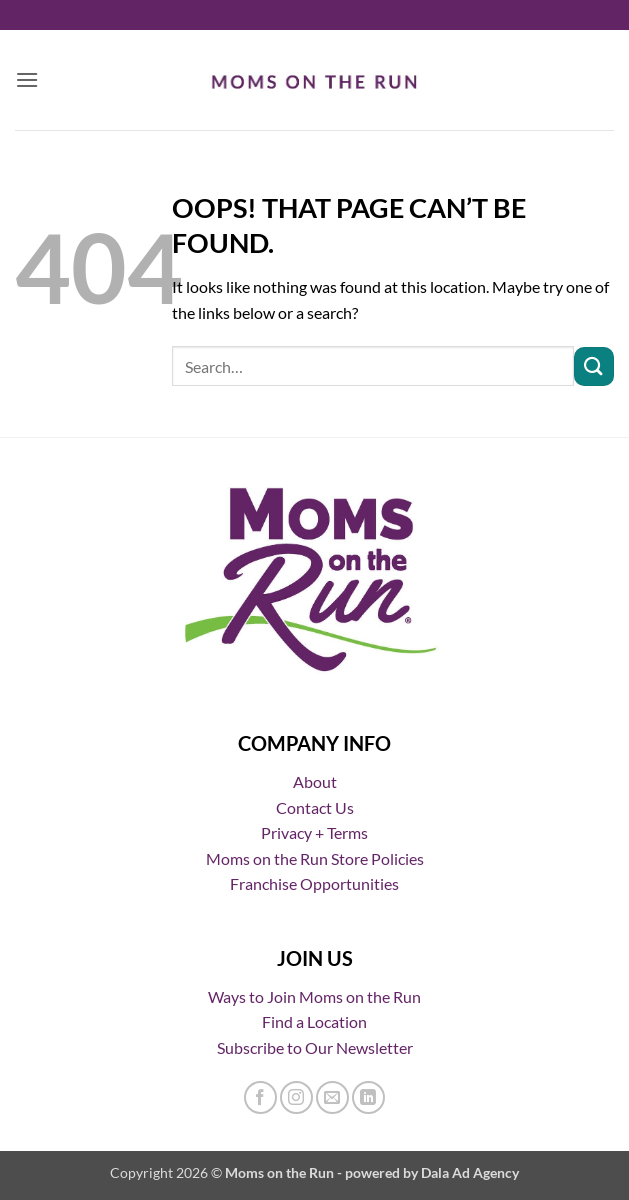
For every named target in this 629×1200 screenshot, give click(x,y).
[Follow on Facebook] (260, 1097)
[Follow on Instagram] (296, 1097)
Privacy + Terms (314, 832)
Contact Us (315, 807)
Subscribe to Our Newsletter (315, 1047)
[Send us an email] (332, 1097)
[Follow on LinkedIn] (368, 1097)
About (315, 781)
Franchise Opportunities (314, 883)
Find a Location (314, 1021)
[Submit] (594, 366)
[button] (27, 79)
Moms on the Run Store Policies (315, 858)
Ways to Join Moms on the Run (314, 996)
